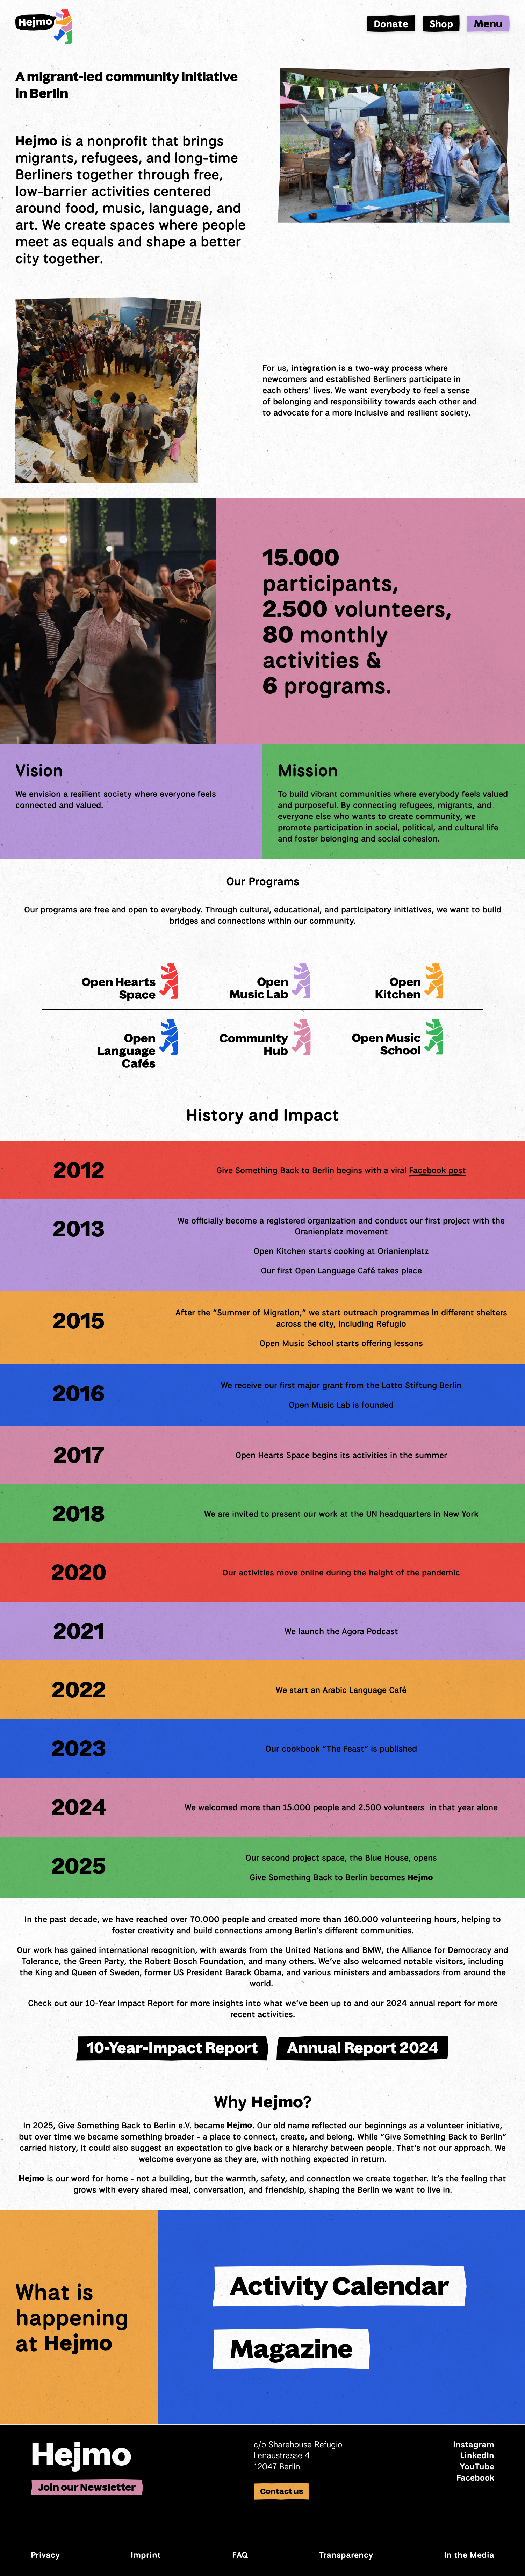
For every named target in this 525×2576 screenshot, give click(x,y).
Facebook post (437, 1170)
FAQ (240, 2554)
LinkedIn (477, 2455)
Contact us (281, 2491)
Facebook (475, 2477)
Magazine (291, 2348)
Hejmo (81, 2454)
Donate (391, 23)
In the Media (469, 2554)
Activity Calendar (339, 2286)
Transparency (346, 2554)
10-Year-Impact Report (172, 2048)
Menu (488, 23)
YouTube (477, 2466)
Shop (441, 23)
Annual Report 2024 (362, 2048)
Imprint (146, 2554)
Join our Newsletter (87, 2487)
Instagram (473, 2444)
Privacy (45, 2554)
